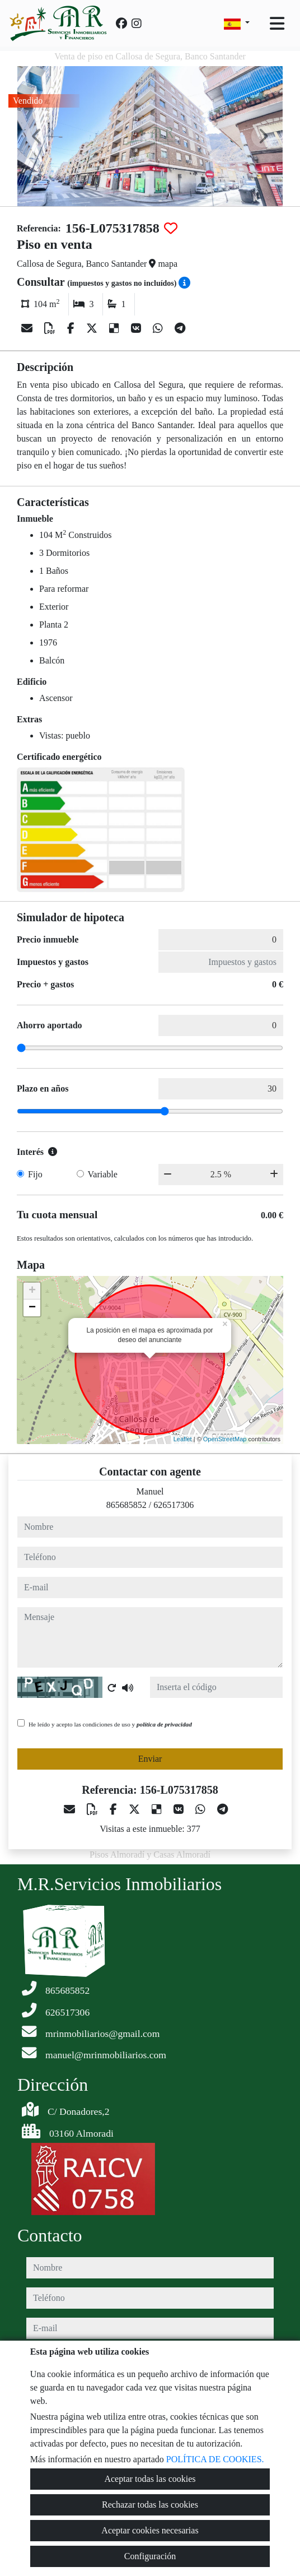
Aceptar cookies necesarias (149, 2530)
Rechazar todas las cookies (150, 2504)
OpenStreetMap (225, 1439)
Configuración (150, 2556)
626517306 (173, 1505)
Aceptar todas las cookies (149, 2479)
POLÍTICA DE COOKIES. (215, 2459)
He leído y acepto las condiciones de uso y (110, 1724)
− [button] (32, 1307)
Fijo (35, 1174)
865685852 (126, 1505)
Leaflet (183, 1439)
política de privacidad (164, 1724)
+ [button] (32, 1291)
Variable (103, 1174)
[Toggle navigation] (277, 23)
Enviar (150, 1758)
